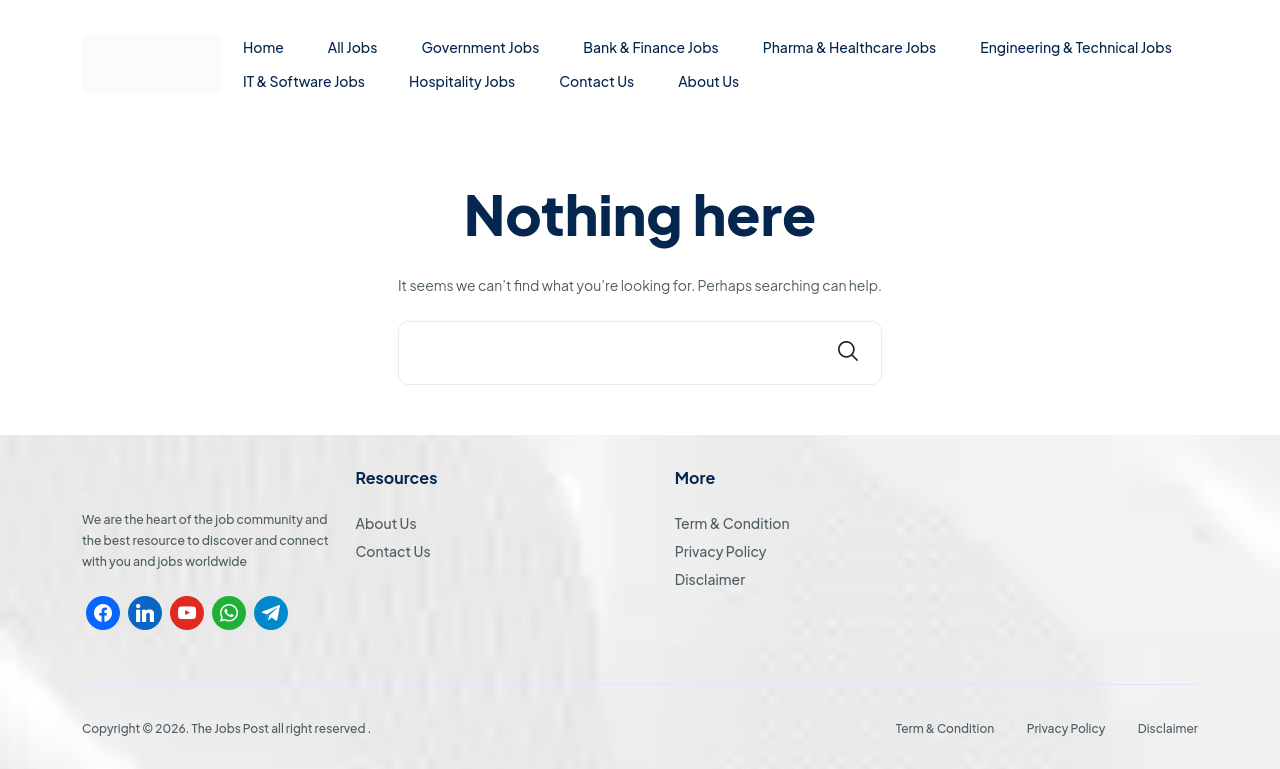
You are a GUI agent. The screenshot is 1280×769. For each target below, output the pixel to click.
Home (263, 47)
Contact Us (596, 81)
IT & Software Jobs (304, 81)
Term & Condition (732, 523)
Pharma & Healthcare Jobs (850, 47)
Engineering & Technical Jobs (1076, 47)
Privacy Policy (721, 551)
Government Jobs (480, 47)
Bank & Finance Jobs (650, 47)
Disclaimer (710, 579)
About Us (708, 81)
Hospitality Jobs (462, 81)
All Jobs (353, 47)
